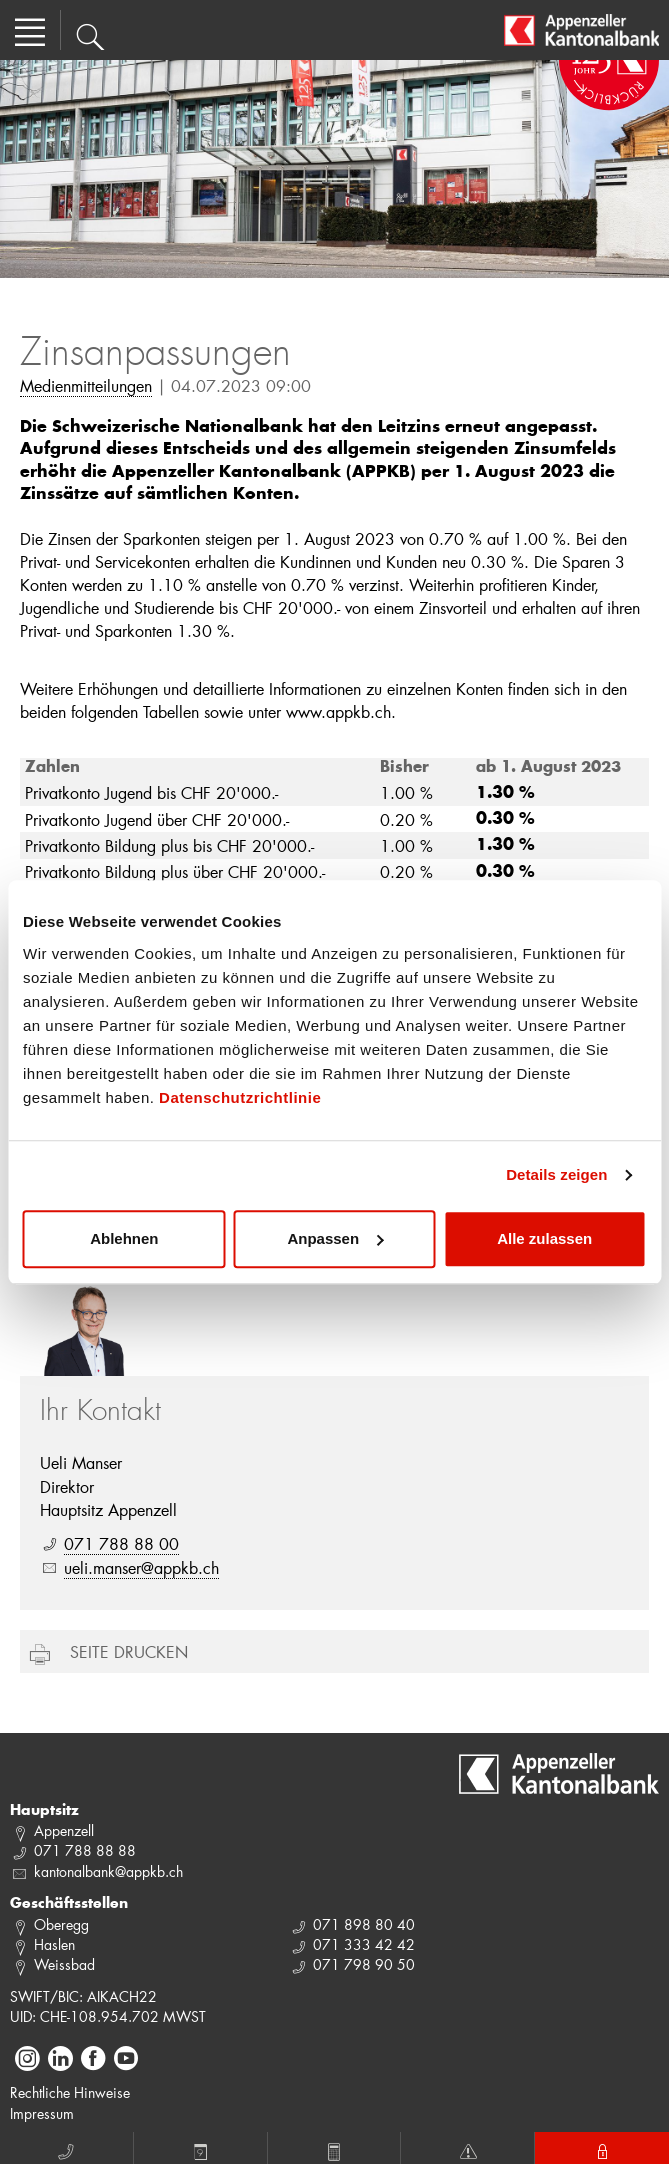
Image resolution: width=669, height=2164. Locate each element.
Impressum (42, 2113)
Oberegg (61, 1924)
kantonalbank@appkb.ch (108, 1871)
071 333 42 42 (364, 1944)
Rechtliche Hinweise (70, 2092)
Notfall (468, 2149)
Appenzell (64, 1830)
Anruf (66, 2149)
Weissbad (64, 1964)
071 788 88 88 (85, 1850)
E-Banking (602, 2149)
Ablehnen (124, 1238)
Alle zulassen (544, 1238)
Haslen (54, 1944)
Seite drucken (129, 1651)
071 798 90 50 (364, 1964)
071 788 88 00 (121, 1543)
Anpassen (335, 1238)
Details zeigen (556, 1174)
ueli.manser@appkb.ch (141, 1567)
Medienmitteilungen (86, 385)
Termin (200, 2149)
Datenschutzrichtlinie (240, 1097)
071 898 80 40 (364, 1924)
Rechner (334, 2149)
